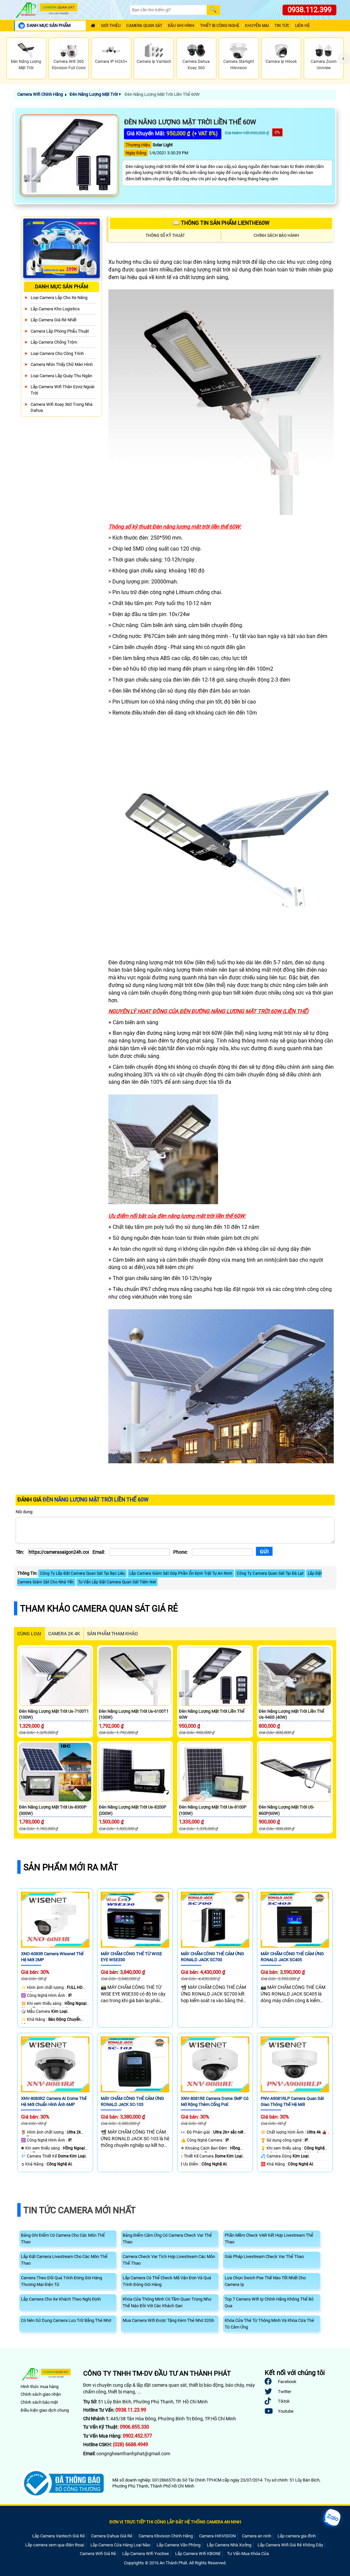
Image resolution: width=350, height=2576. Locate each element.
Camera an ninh (256, 2535)
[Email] (139, 1552)
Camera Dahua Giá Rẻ (111, 2535)
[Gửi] (264, 1551)
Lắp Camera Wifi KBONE (198, 2553)
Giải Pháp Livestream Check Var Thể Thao (264, 2256)
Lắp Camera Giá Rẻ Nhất (53, 319)
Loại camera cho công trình (57, 353)
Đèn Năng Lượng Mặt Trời (93, 94)
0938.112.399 (309, 10)
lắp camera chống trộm (54, 342)
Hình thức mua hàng (39, 2386)
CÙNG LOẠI (29, 1633)
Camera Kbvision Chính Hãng (166, 2535)
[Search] (168, 10)
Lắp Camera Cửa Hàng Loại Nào (120, 2544)
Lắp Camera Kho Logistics (55, 308)
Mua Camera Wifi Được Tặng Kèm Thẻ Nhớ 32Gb (168, 2320)
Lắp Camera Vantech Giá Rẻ (58, 2535)
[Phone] (222, 1552)
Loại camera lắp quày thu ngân (61, 375)
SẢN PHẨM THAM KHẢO (112, 1633)
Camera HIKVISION (217, 2535)
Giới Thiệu (111, 26)
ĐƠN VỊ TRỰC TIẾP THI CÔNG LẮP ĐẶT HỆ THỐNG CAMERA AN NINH (175, 2521)
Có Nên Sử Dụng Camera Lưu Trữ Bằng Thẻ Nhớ (66, 2320)
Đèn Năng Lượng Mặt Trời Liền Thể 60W (162, 94)
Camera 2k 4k (64, 1633)
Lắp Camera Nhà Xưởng (229, 2544)
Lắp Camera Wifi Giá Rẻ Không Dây (290, 2544)
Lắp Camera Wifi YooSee (145, 2553)
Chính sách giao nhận (41, 2394)
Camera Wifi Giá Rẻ (98, 2553)
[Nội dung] (175, 1530)
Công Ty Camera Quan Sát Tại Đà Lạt (270, 1573)
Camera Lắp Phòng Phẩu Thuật (60, 331)
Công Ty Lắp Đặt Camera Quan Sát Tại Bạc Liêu (82, 1573)
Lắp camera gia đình (297, 2535)
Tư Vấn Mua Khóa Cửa (248, 2553)
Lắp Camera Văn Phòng (178, 2544)
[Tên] (58, 1552)
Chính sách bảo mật (39, 2402)
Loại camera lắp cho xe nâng (59, 297)
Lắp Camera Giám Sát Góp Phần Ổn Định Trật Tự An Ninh (180, 1573)
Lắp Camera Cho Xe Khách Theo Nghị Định (61, 2299)
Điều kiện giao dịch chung (45, 2410)
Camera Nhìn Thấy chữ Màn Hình (62, 364)
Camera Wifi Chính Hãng (40, 94)
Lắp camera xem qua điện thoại (54, 2544)
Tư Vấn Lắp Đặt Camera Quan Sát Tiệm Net (117, 1582)
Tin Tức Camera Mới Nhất (79, 2210)
